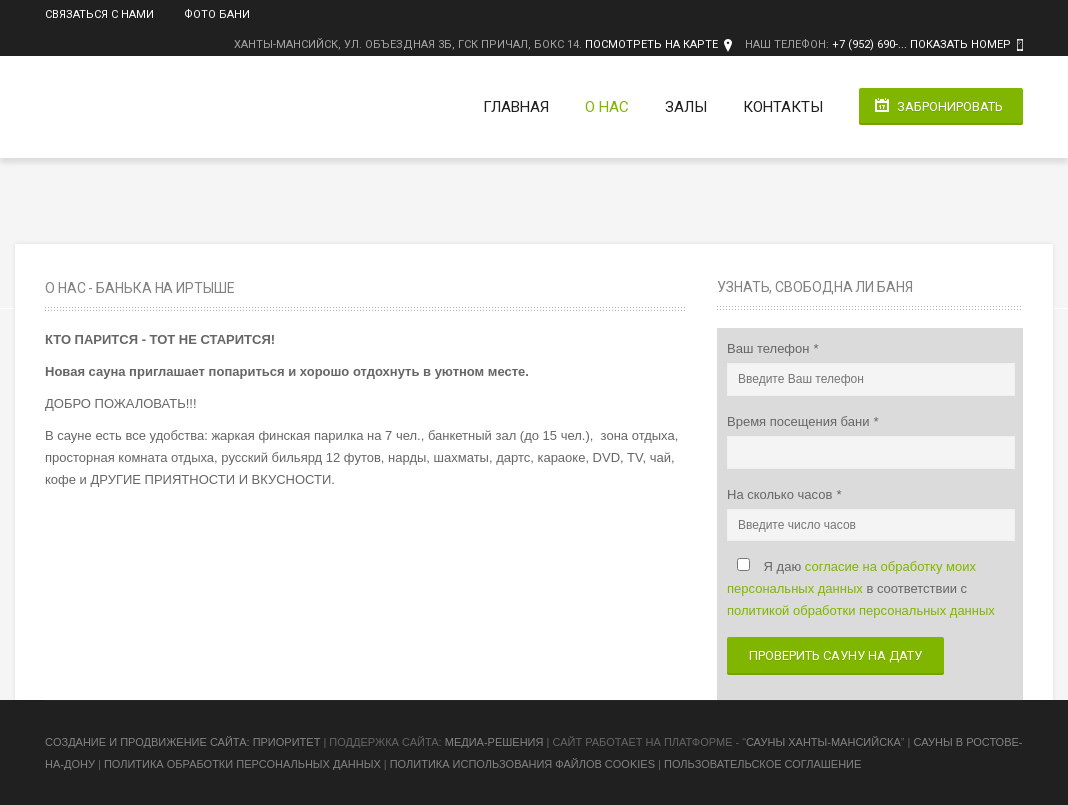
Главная (516, 107)
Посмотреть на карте (651, 44)
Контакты (783, 107)
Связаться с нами (99, 14)
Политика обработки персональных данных (242, 764)
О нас (607, 107)
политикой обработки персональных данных (861, 610)
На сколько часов (781, 494)
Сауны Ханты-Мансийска (823, 742)
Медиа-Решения (494, 742)
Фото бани (217, 14)
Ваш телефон (770, 348)
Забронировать (950, 106)
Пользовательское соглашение (762, 764)
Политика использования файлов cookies (522, 764)
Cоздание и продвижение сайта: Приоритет (182, 742)
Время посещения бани (800, 421)
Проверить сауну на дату (835, 655)
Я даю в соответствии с (861, 588)
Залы (686, 107)
